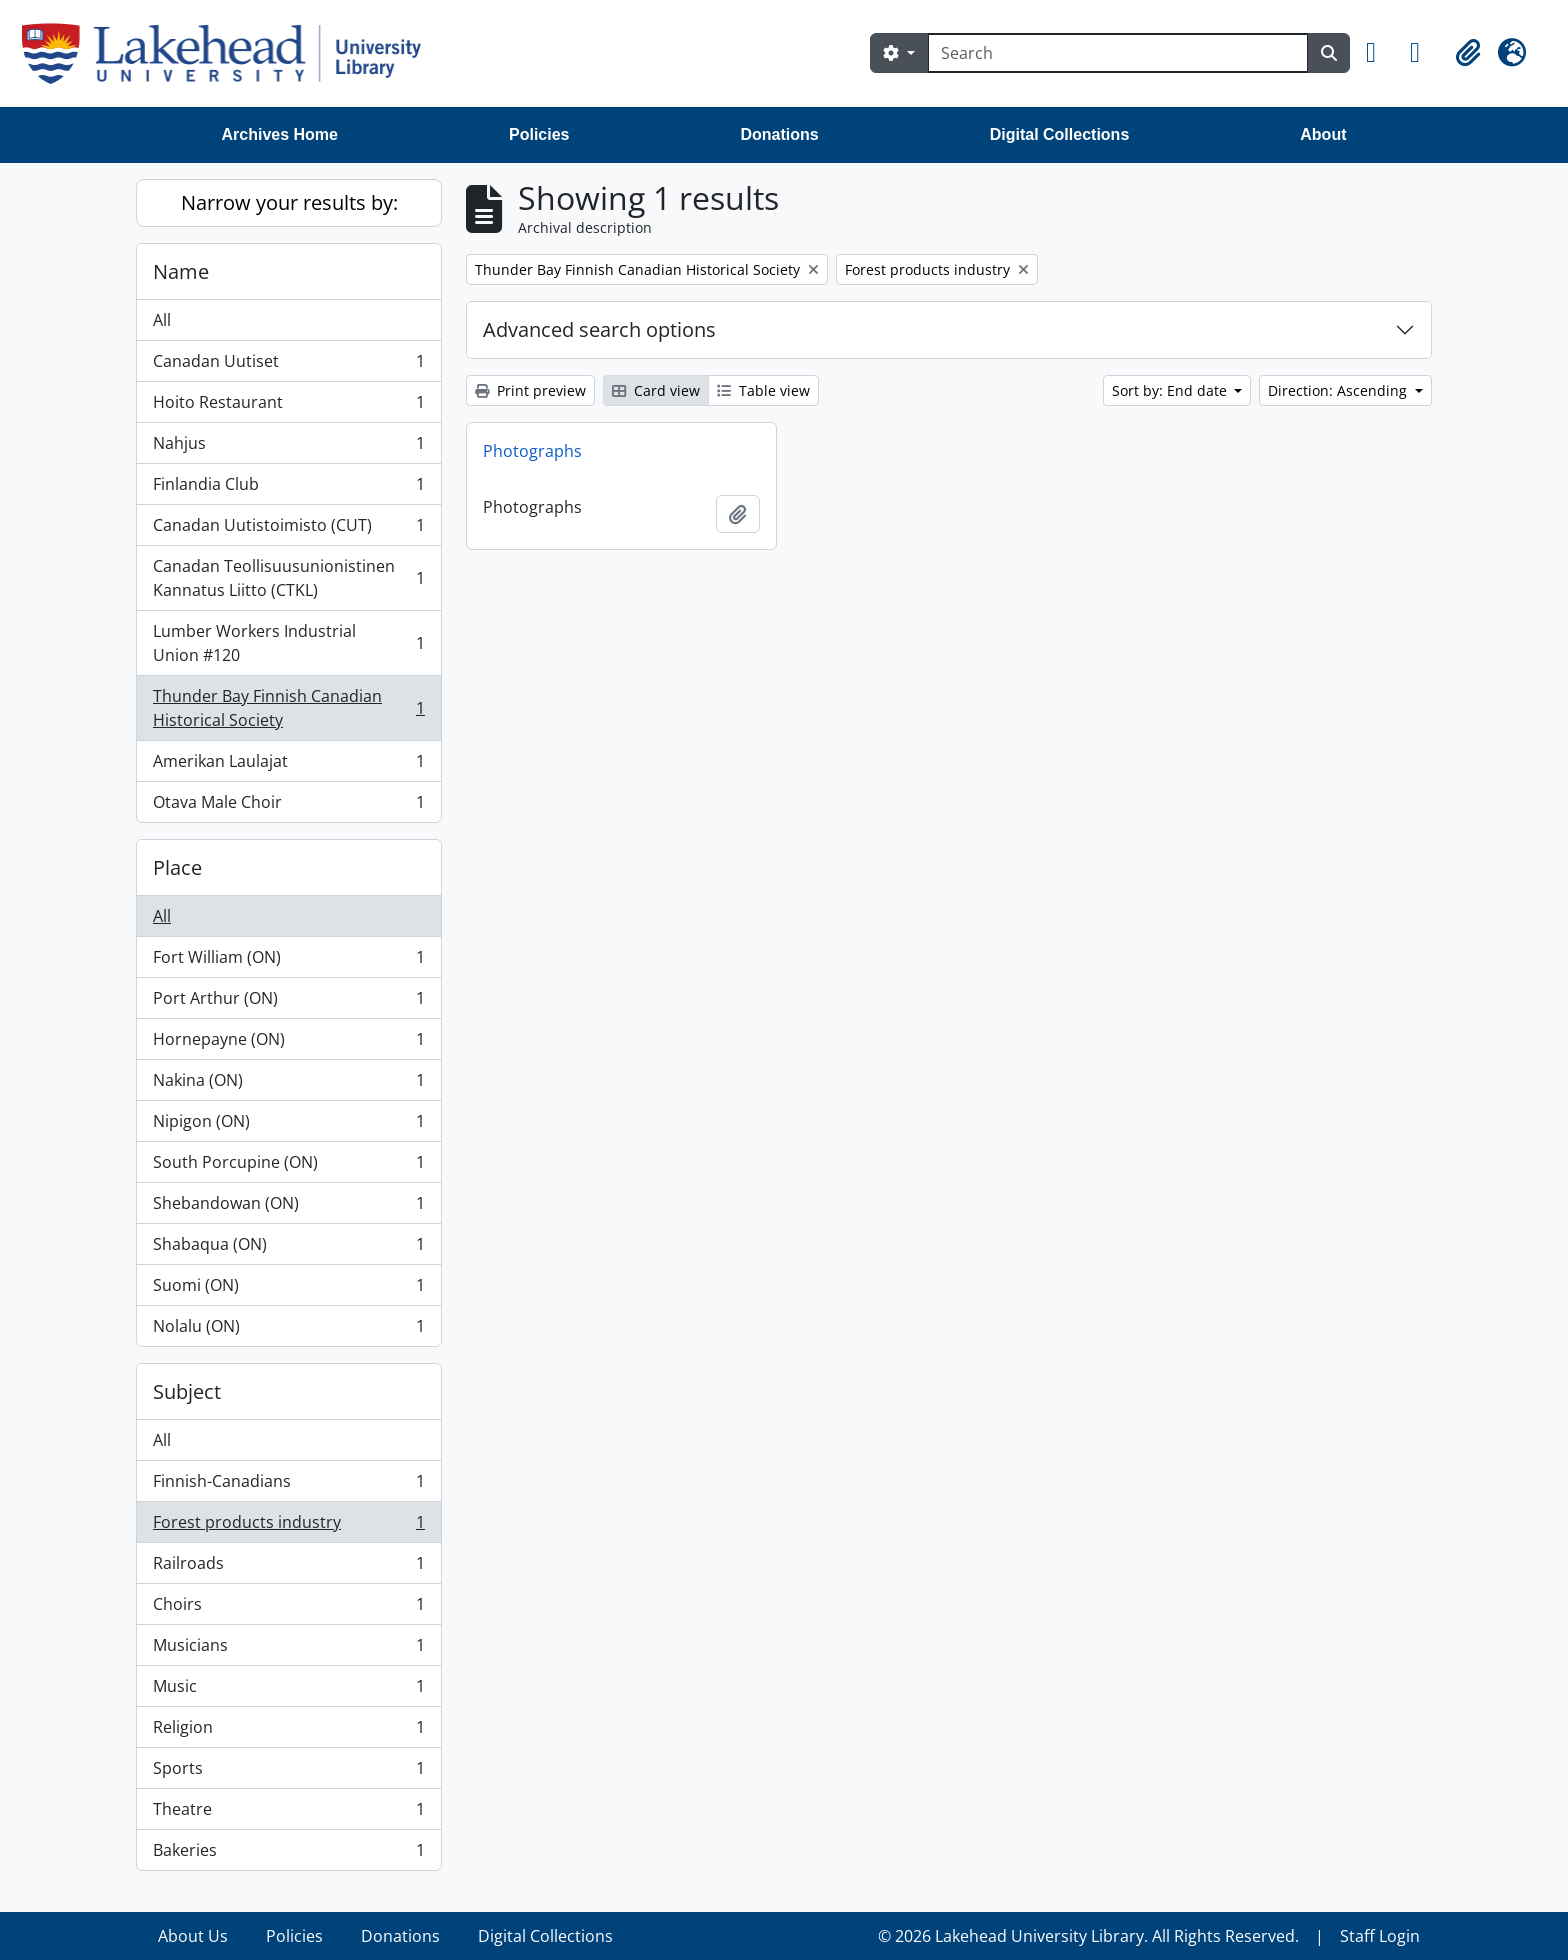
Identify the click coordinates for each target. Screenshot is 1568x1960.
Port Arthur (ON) (288, 1002)
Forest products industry (288, 1526)
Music (288, 1690)
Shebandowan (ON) (288, 1207)
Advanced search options (599, 329)
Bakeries (288, 1854)
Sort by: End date (1171, 390)
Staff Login (1380, 1936)
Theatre (288, 1813)
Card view (656, 390)
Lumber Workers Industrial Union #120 (288, 643)
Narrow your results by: (289, 202)
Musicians (288, 1649)
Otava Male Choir (288, 806)
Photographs (532, 451)
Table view (763, 390)
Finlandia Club (288, 488)
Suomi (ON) (288, 1289)
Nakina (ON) (288, 1084)
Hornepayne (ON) (288, 1043)
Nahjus (288, 447)
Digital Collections (1060, 134)
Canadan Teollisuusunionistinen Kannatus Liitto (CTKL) (288, 578)
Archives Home (280, 134)
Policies (539, 134)
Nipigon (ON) (288, 1125)
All (162, 320)
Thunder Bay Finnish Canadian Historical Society (288, 708)
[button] (1380, 53)
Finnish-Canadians (288, 1485)
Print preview (530, 390)
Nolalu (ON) (288, 1330)
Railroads (288, 1567)
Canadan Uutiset (288, 365)
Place (177, 867)
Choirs (288, 1608)
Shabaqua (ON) (288, 1248)
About (1323, 134)
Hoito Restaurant (288, 406)
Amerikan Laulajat (288, 765)
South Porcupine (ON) (288, 1166)
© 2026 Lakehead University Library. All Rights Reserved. (1088, 1936)
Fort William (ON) (288, 961)
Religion (288, 1731)
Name (181, 271)
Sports (288, 1772)
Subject (187, 1391)
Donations (779, 134)
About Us (193, 1936)
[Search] (1118, 53)
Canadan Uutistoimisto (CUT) (288, 529)
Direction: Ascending (1339, 390)
